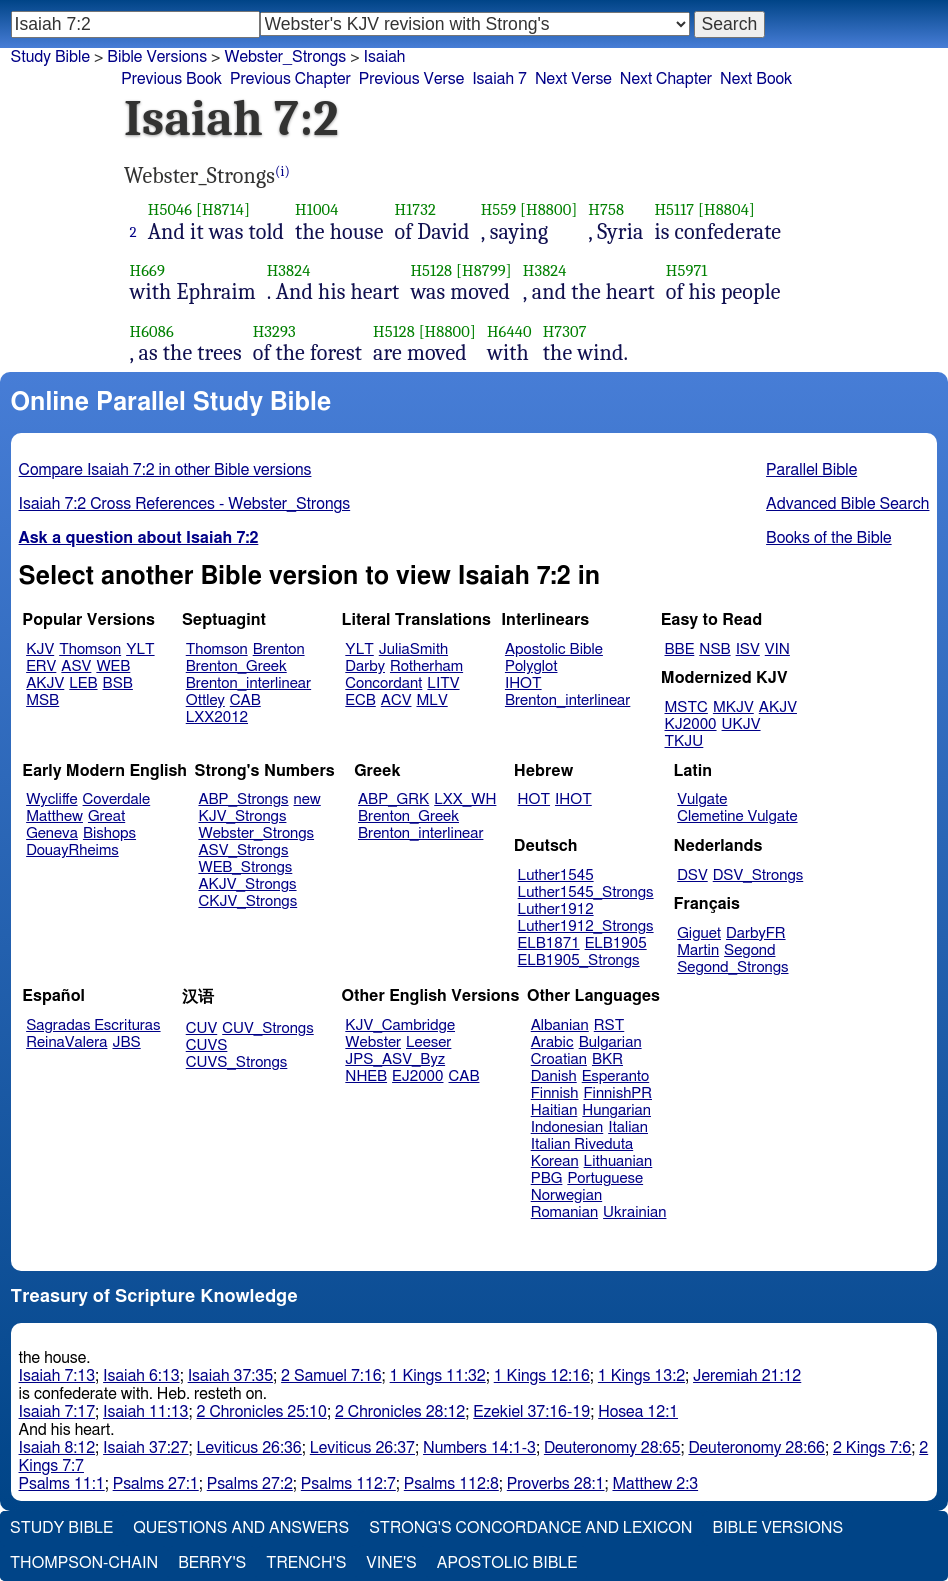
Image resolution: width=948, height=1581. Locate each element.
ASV (76, 666)
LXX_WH (465, 799)
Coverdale (117, 799)
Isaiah (385, 57)
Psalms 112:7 (348, 1484)
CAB (245, 700)
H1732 (415, 209)
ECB (360, 700)
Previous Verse (411, 79)
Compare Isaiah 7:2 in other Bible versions (165, 470)
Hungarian (616, 1110)
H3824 (289, 270)
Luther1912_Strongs (586, 926)
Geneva (52, 833)
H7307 (565, 331)
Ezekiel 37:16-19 (531, 1412)
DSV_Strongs (758, 875)
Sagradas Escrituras (93, 1025)
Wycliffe (51, 799)
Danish (554, 1076)
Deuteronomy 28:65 (612, 1448)
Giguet (699, 933)
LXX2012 (217, 717)
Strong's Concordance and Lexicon (530, 1528)
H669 (148, 270)
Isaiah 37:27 (145, 1448)
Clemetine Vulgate (737, 816)
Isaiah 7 (499, 79)
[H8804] (726, 209)
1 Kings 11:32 (438, 1376)
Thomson (90, 649)
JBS (126, 1042)
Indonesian (567, 1127)
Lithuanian (618, 1161)
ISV (748, 649)
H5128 (431, 270)
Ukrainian (634, 1212)
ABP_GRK (393, 799)
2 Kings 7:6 (872, 1448)
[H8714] (223, 209)
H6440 (509, 331)
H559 (499, 209)
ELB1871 (549, 943)
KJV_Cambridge (400, 1025)
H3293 (274, 331)
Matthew (54, 816)
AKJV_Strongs (247, 884)
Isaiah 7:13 (57, 1376)
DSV (692, 875)
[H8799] (484, 270)
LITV (443, 683)
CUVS (207, 1045)
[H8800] (548, 209)
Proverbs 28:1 (556, 1484)
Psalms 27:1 (156, 1484)
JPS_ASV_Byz (395, 1059)
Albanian (560, 1025)
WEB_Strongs (245, 867)
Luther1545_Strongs (586, 892)
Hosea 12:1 (638, 1412)
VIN (777, 649)
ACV (396, 700)
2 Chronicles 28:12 (400, 1412)
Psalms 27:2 (250, 1484)
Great (106, 816)
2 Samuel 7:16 (331, 1376)
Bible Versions (157, 57)
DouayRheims (72, 850)
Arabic (552, 1042)
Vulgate (702, 799)
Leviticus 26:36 (249, 1448)
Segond (749, 950)
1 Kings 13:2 (641, 1376)
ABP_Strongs (243, 799)
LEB (83, 683)
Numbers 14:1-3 (479, 1448)
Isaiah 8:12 (57, 1448)
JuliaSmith (413, 649)
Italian (628, 1127)
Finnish (555, 1093)
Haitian (554, 1110)
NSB (714, 649)
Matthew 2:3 (655, 1484)
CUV (202, 1028)
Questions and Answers (241, 1528)
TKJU (684, 741)
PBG (547, 1178)
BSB (118, 683)
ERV (41, 666)
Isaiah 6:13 (141, 1376)
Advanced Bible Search (847, 504)
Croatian (559, 1059)
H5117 (674, 209)
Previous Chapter (290, 79)
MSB (42, 700)
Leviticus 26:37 (362, 1448)
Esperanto (616, 1076)
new (307, 799)
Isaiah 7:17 (57, 1412)
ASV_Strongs (243, 850)
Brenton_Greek (236, 666)
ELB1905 (616, 943)
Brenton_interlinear (248, 683)
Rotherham (426, 666)
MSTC (686, 707)
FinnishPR (618, 1093)
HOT (534, 799)
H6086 (152, 331)
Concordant (383, 683)
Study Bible (50, 57)
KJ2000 (691, 724)
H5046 (170, 209)
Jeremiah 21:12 (747, 1376)
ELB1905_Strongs (579, 960)
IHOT (523, 683)
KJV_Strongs (242, 816)
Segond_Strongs (732, 967)
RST (609, 1025)
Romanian (564, 1212)
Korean (555, 1161)
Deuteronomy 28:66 (756, 1448)
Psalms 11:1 (62, 1484)
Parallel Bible (811, 470)
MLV (431, 700)
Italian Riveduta (582, 1144)
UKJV (741, 724)
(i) (282, 171)
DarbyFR (756, 933)
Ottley (205, 700)
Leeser (428, 1042)
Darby (365, 666)
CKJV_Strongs (247, 901)
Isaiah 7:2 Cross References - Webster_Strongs (185, 504)
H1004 (316, 209)
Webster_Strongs (256, 833)
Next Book (756, 79)
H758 (606, 209)
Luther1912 (556, 909)
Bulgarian (610, 1042)
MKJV (733, 707)
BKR (607, 1059)
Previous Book (171, 79)
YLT (140, 649)
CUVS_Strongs (237, 1062)
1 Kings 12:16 (542, 1376)
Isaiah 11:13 (145, 1412)
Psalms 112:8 (451, 1484)
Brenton (279, 649)
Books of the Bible (829, 538)
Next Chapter (666, 79)
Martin (698, 950)
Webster (373, 1042)
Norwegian (566, 1195)
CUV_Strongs (267, 1028)
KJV (40, 649)
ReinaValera (66, 1042)
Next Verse (573, 79)
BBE (680, 649)
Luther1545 (556, 875)
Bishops (109, 833)
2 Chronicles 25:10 (262, 1412)
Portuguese (605, 1178)
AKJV (45, 683)
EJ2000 (417, 1076)
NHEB (366, 1076)
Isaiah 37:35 (230, 1376)
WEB (113, 666)
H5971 (687, 270)
